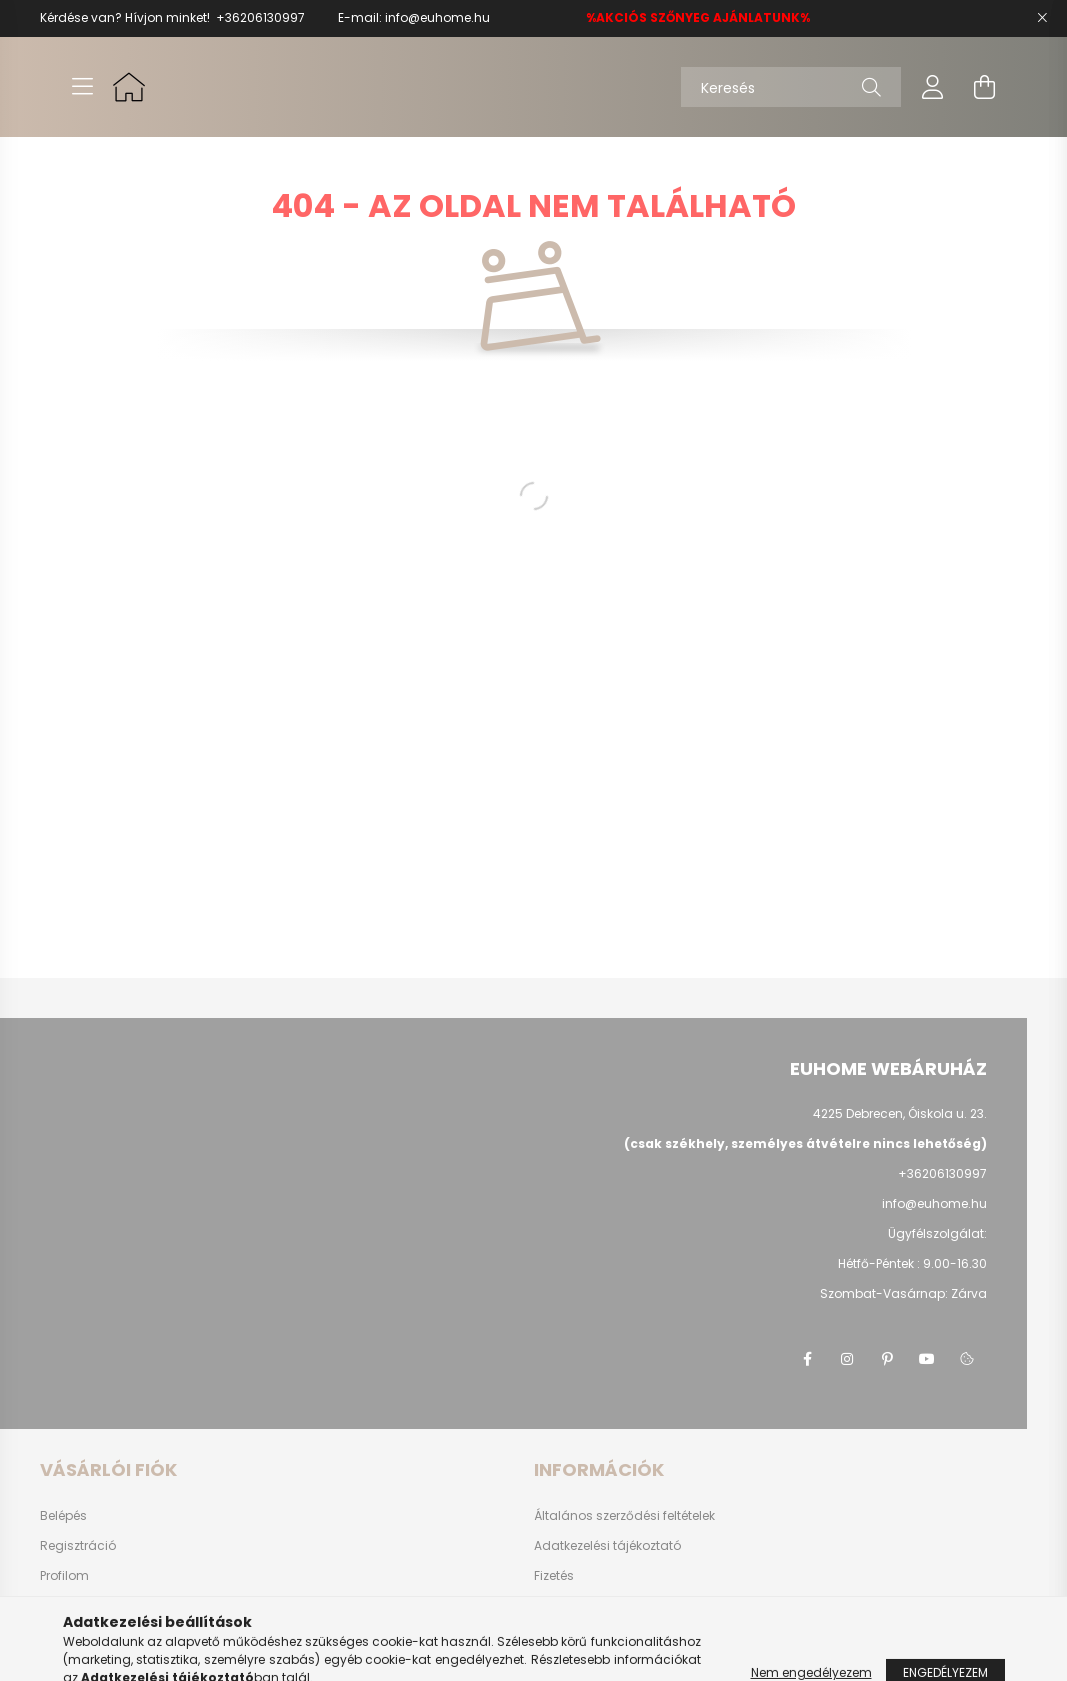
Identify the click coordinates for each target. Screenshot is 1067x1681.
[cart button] (985, 87)
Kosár (57, 1606)
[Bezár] (1042, 18)
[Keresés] (791, 87)
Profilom (64, 1576)
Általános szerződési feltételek (624, 1516)
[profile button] (933, 87)
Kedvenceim (78, 1636)
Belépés (63, 1516)
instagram (847, 1359)
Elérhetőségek (575, 1636)
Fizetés (554, 1576)
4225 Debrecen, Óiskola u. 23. (900, 1113)
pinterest (887, 1359)
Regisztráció (78, 1546)
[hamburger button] (83, 87)
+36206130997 (260, 17)
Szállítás (560, 1606)
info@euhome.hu (437, 17)
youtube (927, 1359)
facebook (807, 1359)
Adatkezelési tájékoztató (607, 1546)
